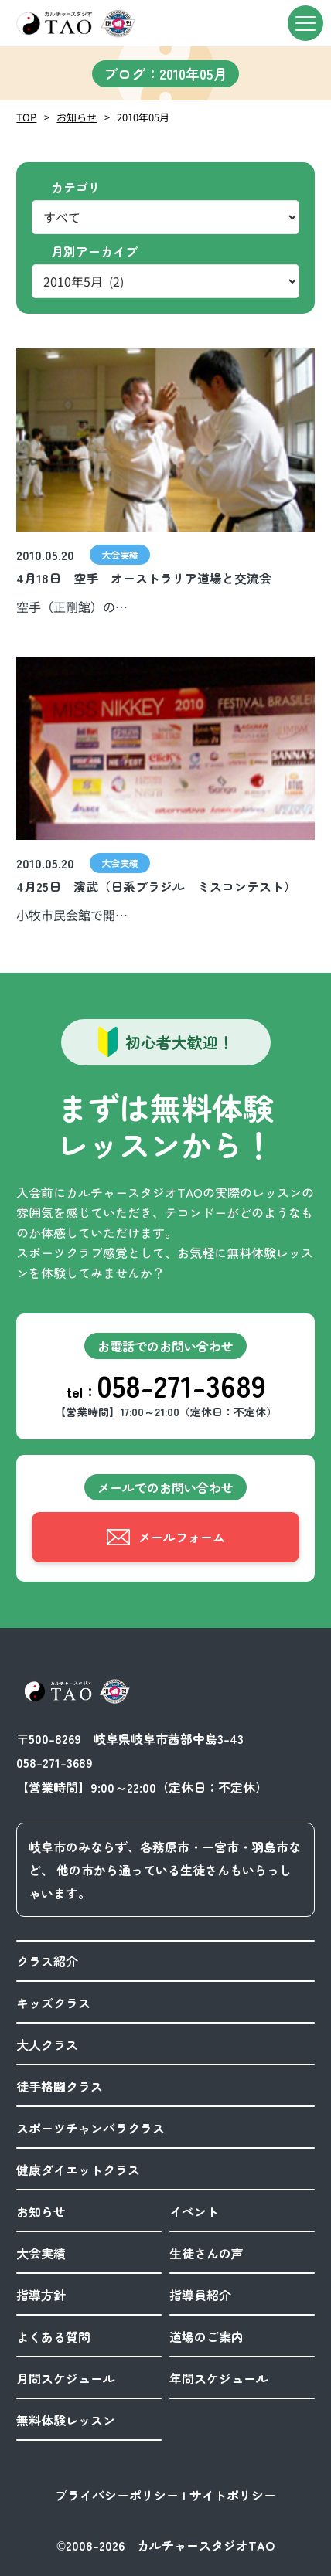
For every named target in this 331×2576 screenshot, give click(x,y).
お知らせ (76, 117)
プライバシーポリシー (117, 2495)
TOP (26, 117)
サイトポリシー (232, 2495)
